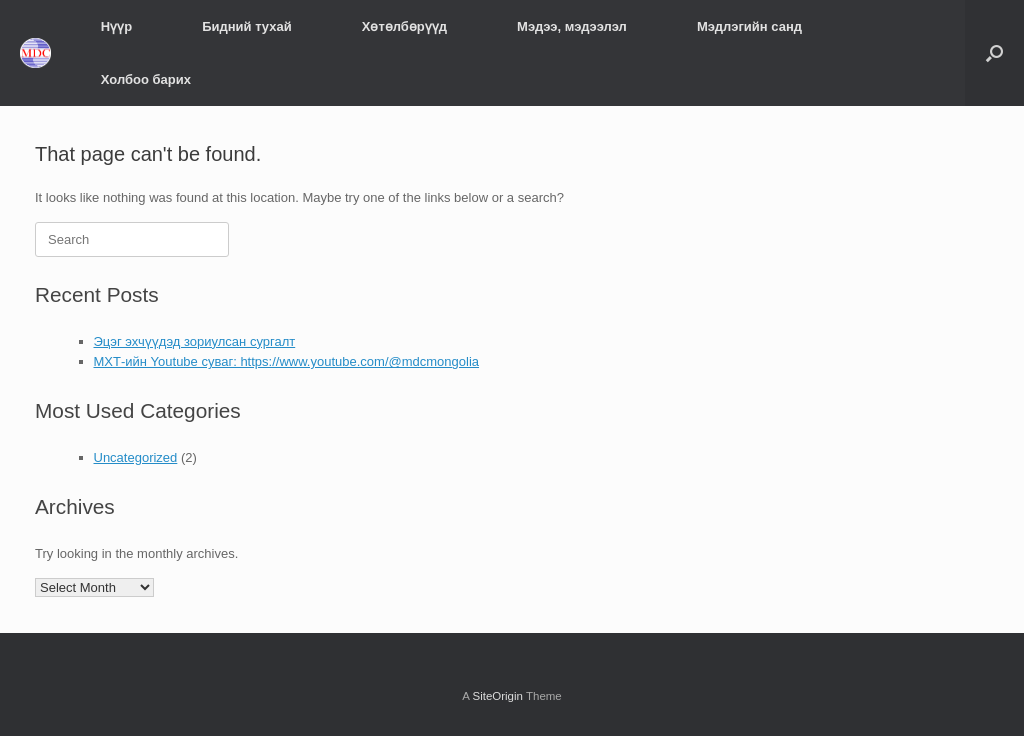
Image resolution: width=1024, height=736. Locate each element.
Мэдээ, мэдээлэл (572, 26)
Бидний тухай (247, 26)
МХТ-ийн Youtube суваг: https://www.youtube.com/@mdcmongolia (287, 361)
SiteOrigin (497, 696)
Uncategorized (136, 457)
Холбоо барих (146, 79)
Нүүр (116, 26)
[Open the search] (994, 53)
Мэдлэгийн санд (749, 26)
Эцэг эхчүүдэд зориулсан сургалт (195, 341)
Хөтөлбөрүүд (404, 26)
